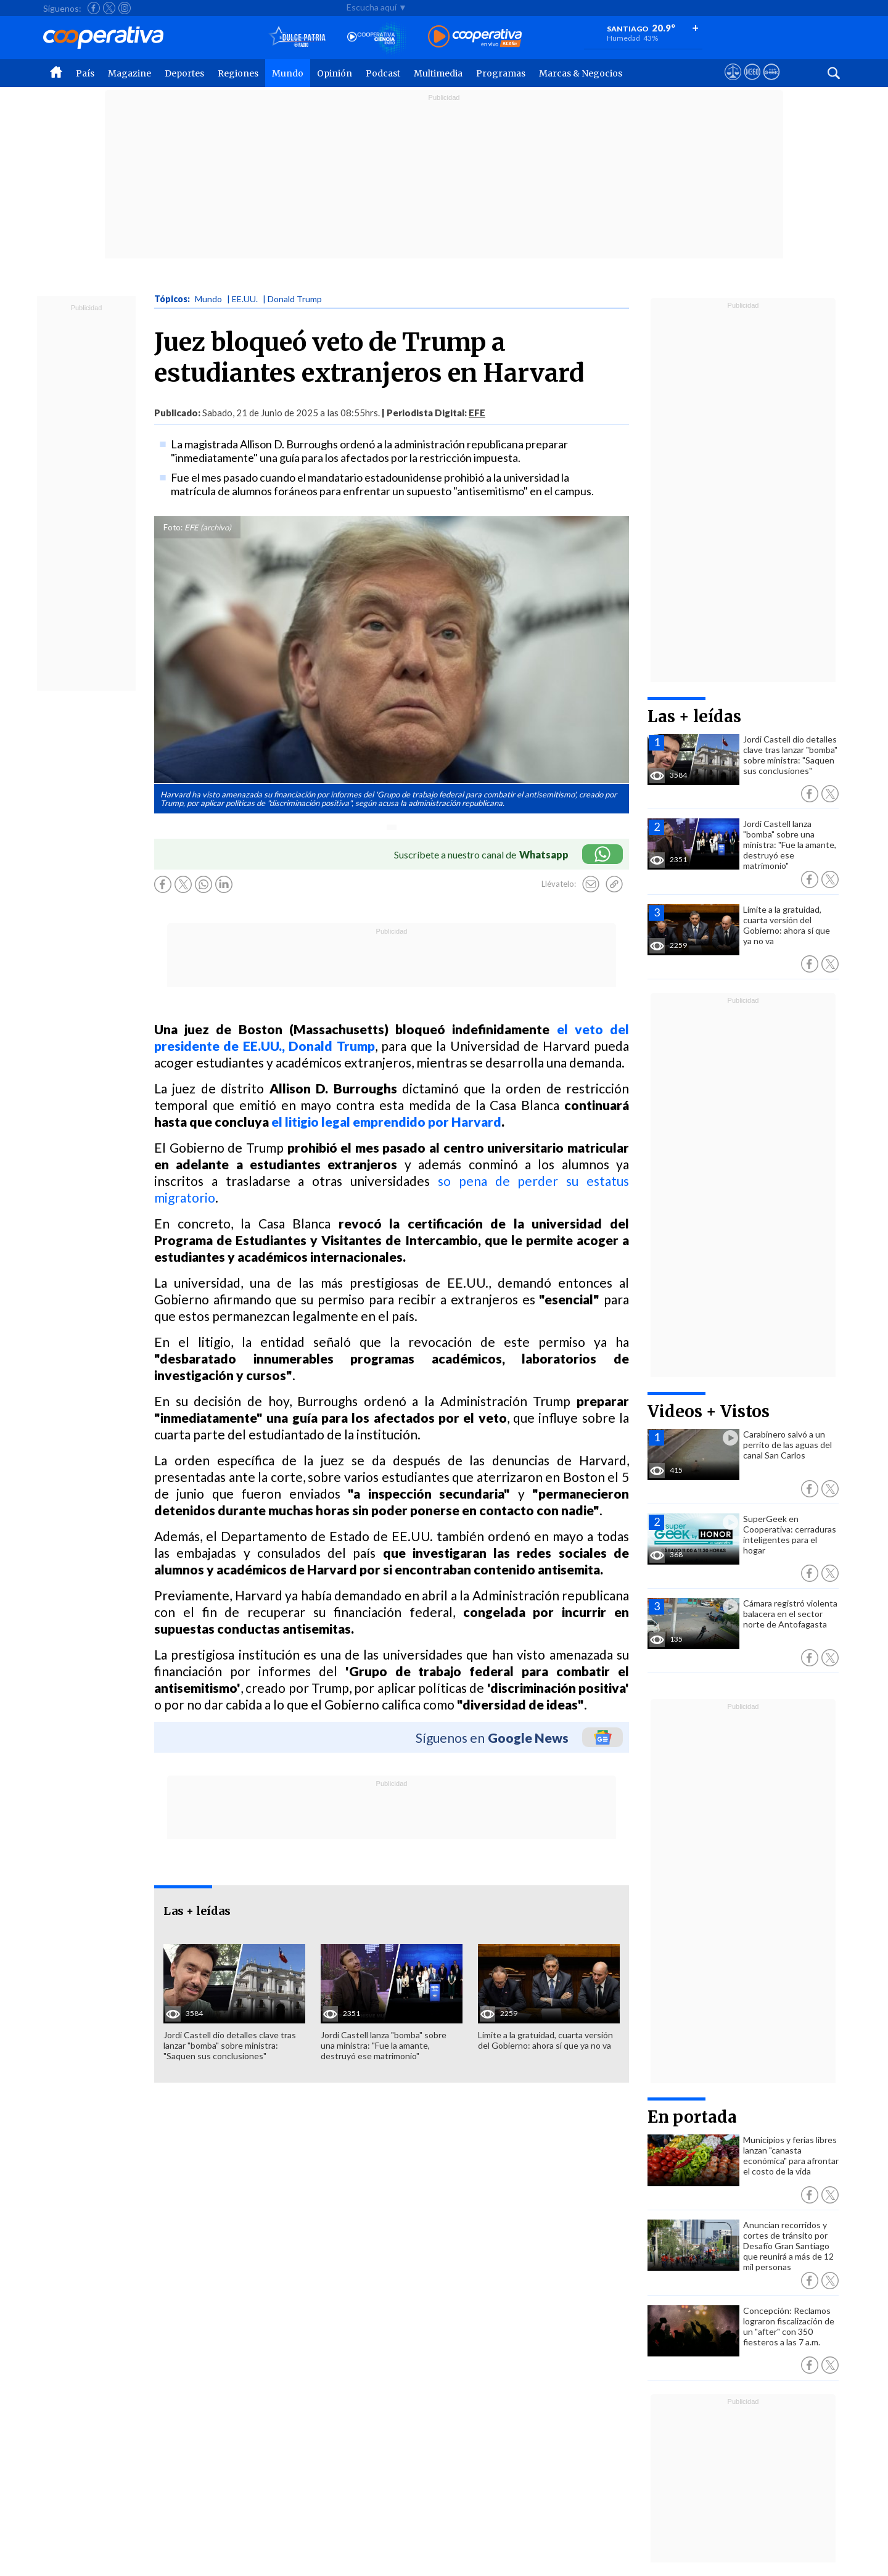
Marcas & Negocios (580, 73)
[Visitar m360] (752, 83)
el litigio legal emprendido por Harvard (386, 1121)
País (85, 73)
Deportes (184, 73)
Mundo (287, 73)
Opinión (334, 73)
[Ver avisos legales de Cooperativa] (733, 83)
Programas (500, 73)
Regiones (238, 73)
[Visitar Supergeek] (771, 83)
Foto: (173, 527)
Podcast (383, 73)
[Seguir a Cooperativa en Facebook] (94, 8)
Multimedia (438, 73)
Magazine (129, 73)
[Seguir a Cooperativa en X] (109, 8)
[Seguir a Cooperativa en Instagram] (124, 8)
